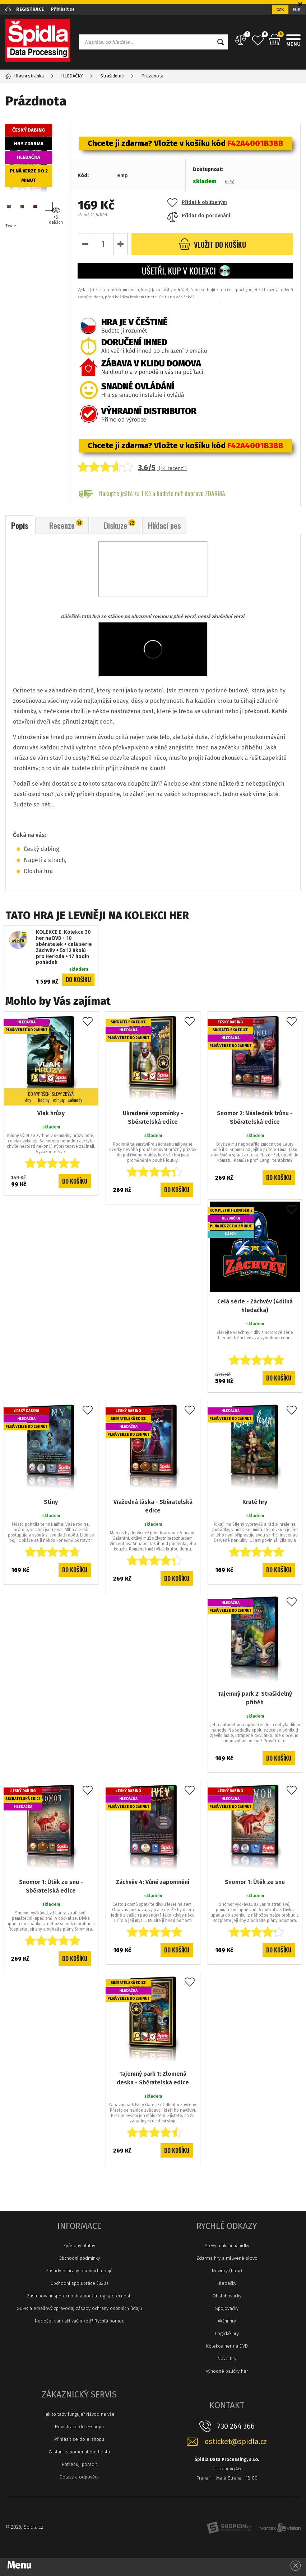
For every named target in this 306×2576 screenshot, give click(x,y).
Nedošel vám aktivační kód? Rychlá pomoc (79, 2321)
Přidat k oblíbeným (197, 202)
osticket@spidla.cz (236, 2442)
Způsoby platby (79, 2245)
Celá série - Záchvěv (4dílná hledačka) (255, 1305)
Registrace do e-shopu (79, 2426)
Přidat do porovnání (198, 216)
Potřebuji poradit (79, 2464)
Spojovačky (226, 2308)
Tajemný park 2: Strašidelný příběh (255, 1698)
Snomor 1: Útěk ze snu (255, 1882)
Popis (19, 525)
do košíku (212, 244)
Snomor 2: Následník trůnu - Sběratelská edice (255, 1117)
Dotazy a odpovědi (79, 2477)
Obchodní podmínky (79, 2258)
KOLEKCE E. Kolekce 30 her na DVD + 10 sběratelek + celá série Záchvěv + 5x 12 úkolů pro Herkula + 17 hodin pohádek (64, 947)
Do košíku (78, 979)
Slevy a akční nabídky (227, 2245)
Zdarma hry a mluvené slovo (227, 2258)
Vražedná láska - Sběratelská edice (153, 1506)
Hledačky (226, 2283)
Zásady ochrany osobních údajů (79, 2270)
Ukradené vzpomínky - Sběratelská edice (153, 1117)
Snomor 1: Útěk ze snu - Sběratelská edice (51, 1886)
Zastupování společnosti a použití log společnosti (79, 2295)
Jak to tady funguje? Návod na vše (79, 2414)
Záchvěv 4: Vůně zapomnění (153, 1882)
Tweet (11, 225)
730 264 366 (236, 2426)
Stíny (51, 1501)
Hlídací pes (164, 525)
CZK (280, 9)
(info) (229, 182)
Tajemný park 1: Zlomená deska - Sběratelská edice (153, 2078)
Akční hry (227, 2321)
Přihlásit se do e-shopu (79, 2439)
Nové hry (227, 2358)
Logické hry (227, 2333)
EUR (297, 9)
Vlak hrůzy (51, 1113)
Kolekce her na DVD (227, 2346)
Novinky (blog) (227, 2270)
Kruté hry (254, 1501)
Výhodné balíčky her (227, 2371)
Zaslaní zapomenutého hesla (79, 2451)
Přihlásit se (63, 9)
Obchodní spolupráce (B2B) (79, 2283)
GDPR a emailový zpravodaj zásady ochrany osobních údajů (79, 2308)
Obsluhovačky (227, 2295)
